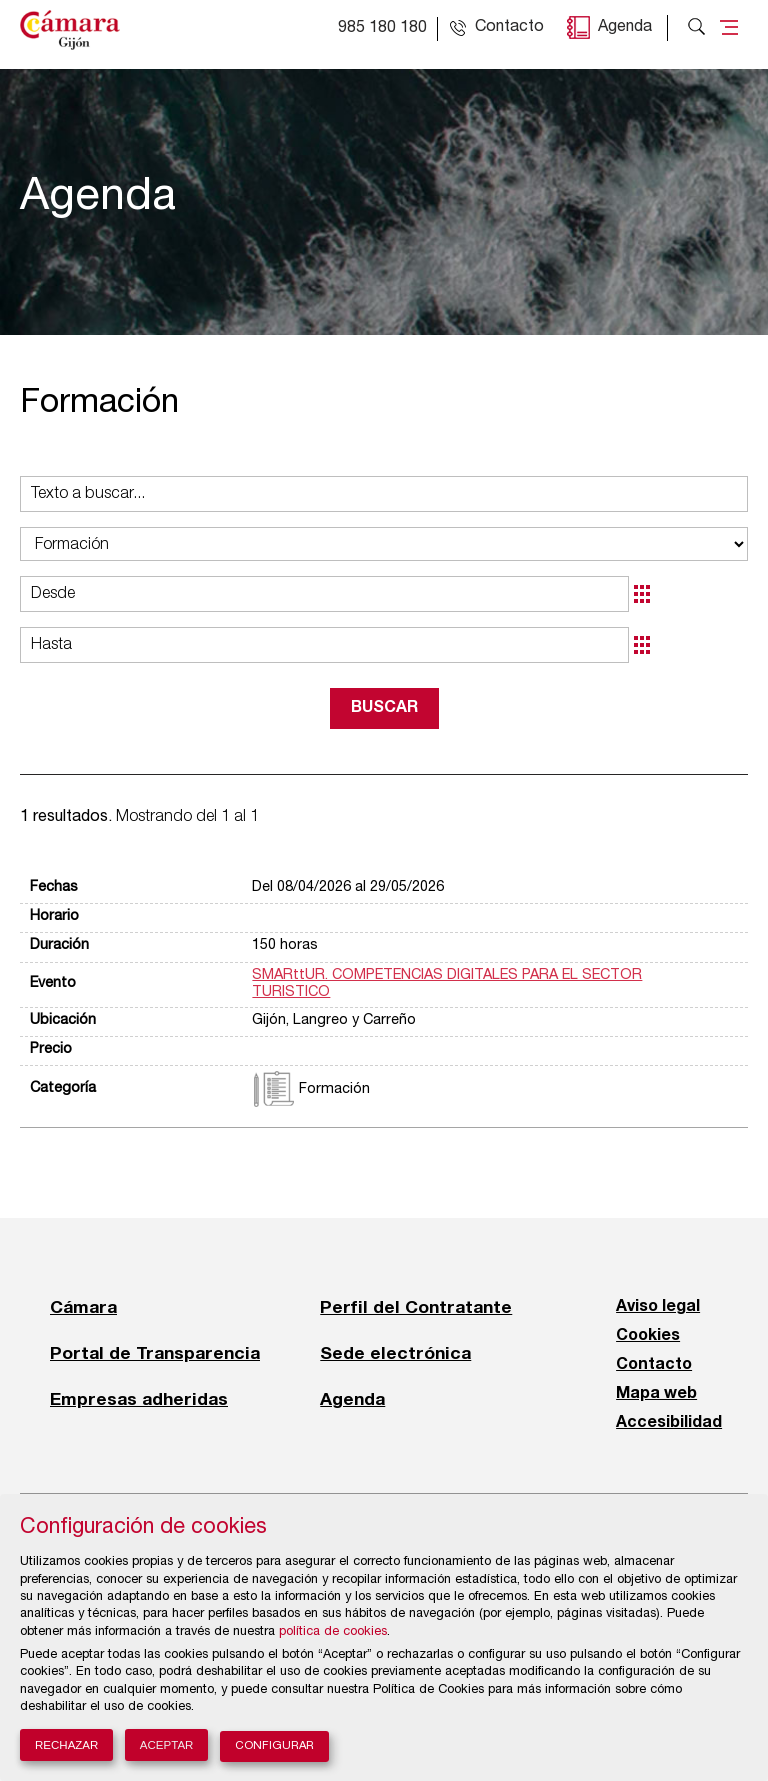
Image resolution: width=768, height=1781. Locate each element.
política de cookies (333, 1632)
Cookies (648, 1336)
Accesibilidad (669, 1423)
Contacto (654, 1365)
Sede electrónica (395, 1353)
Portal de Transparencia (155, 1353)
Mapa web (656, 1394)
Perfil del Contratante (416, 1307)
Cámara (83, 1307)
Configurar (274, 1746)
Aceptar (167, 1745)
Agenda (625, 28)
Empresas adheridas (139, 1399)
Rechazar (66, 1745)
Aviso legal (658, 1307)
